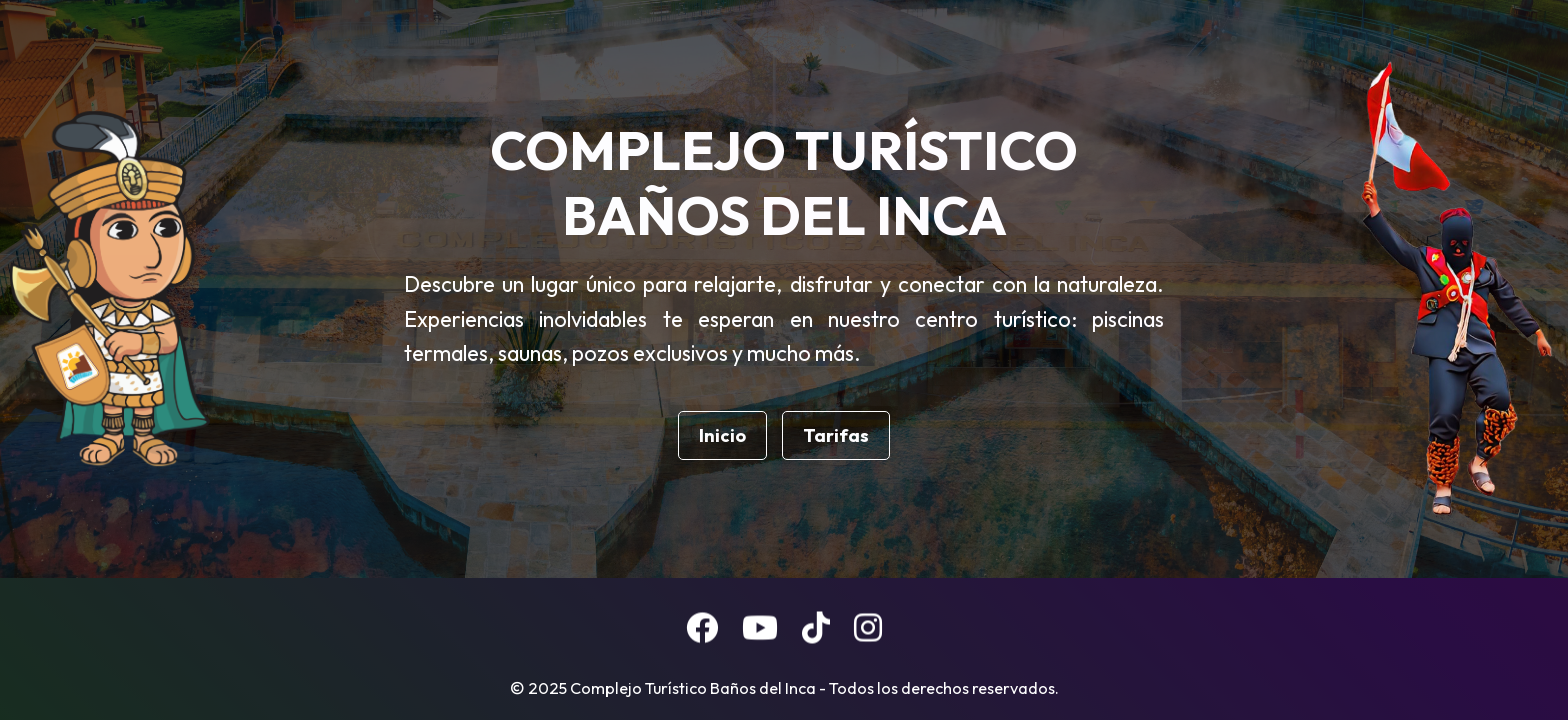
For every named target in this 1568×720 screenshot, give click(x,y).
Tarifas (836, 435)
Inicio (722, 435)
